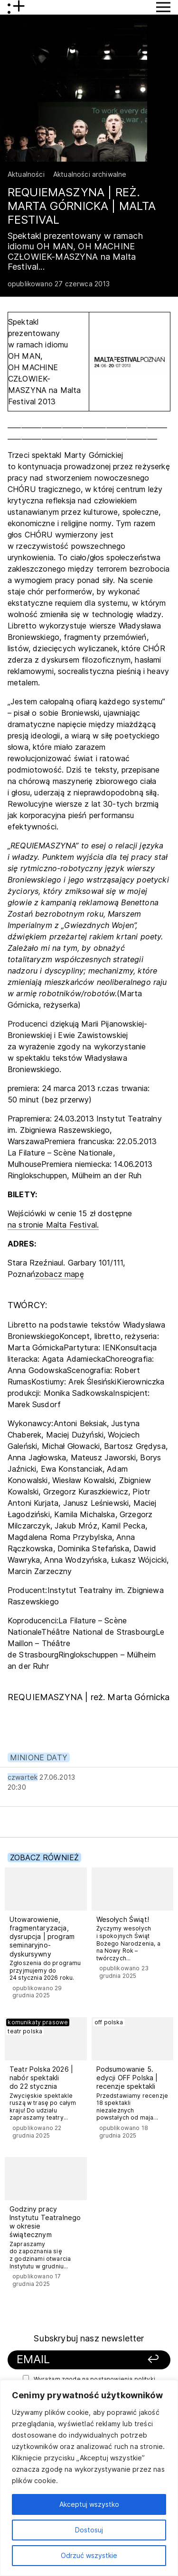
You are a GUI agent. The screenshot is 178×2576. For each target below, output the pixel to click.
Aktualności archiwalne (90, 174)
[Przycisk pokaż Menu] (163, 7)
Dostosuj (89, 2530)
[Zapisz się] (148, 2359)
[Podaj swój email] (75, 2359)
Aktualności (26, 174)
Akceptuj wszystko (89, 2504)
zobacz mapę (59, 1274)
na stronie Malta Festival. (53, 1224)
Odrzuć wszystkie (89, 2555)
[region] (89, 2478)
